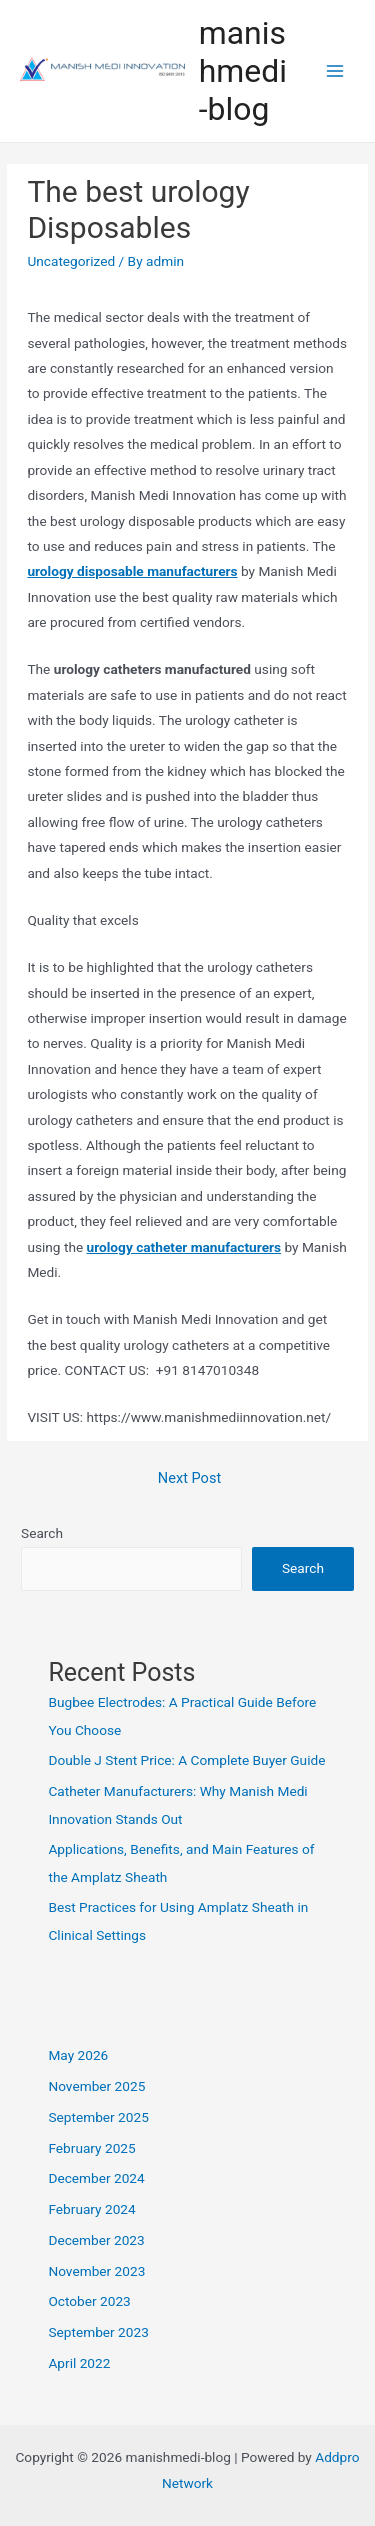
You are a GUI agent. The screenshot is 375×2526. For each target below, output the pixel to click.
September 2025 (98, 2117)
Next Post (189, 1478)
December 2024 (96, 2178)
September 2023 (98, 2332)
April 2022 (79, 2363)
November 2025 (96, 2086)
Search (42, 1533)
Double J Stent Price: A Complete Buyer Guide (186, 1760)
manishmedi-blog (243, 71)
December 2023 (96, 2240)
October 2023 (89, 2301)
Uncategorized (71, 261)
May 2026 (78, 2055)
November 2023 (96, 2271)
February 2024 (91, 2209)
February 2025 (91, 2148)
